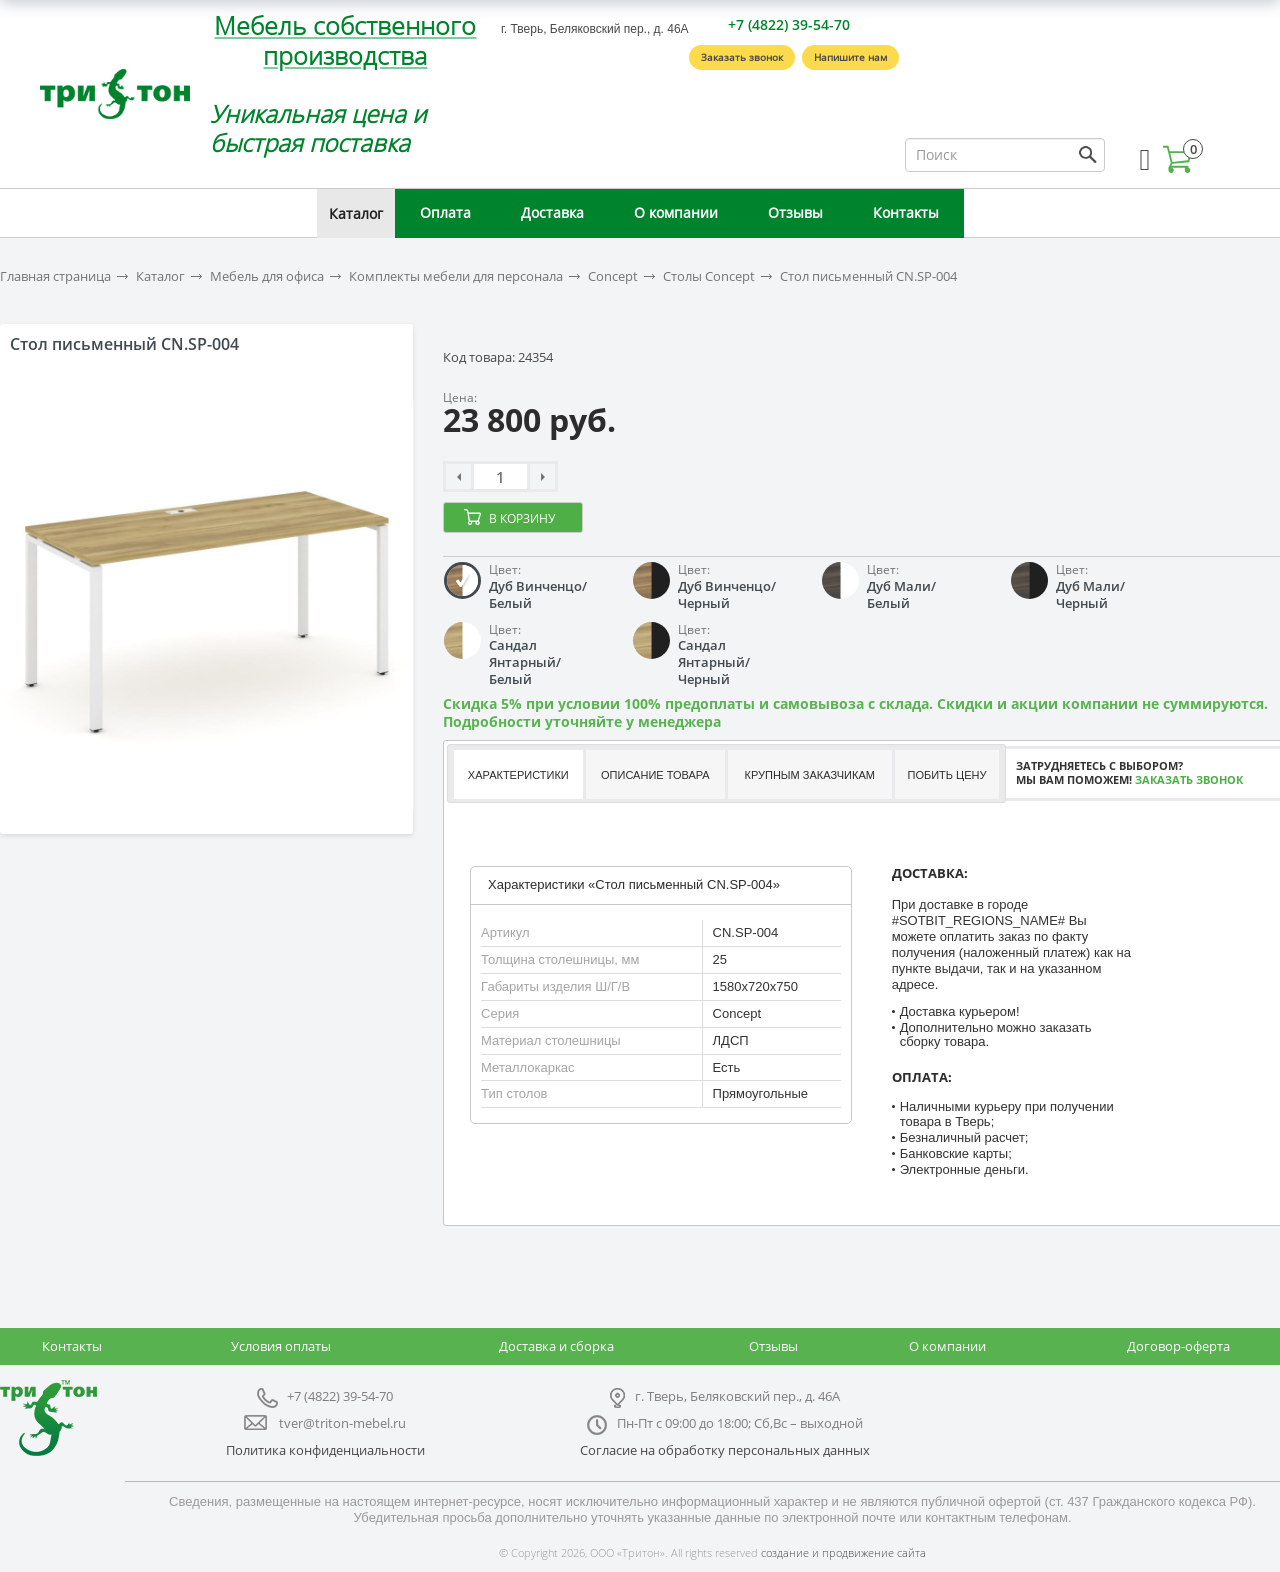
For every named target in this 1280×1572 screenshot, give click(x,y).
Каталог (356, 213)
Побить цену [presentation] (947, 775)
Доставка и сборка (556, 1346)
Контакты (906, 212)
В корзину (522, 518)
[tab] (517, 774)
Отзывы (795, 212)
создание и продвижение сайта (843, 1552)
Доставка (552, 212)
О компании (676, 212)
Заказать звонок (742, 57)
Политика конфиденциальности (325, 1450)
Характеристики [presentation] (518, 775)
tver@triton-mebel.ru (342, 1423)
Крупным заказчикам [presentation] (809, 775)
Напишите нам (850, 57)
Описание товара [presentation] (655, 775)
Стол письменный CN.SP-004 (868, 276)
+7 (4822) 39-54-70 (789, 24)
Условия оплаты (281, 1346)
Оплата (445, 212)
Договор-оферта (1178, 1346)
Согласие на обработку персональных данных (725, 1450)
